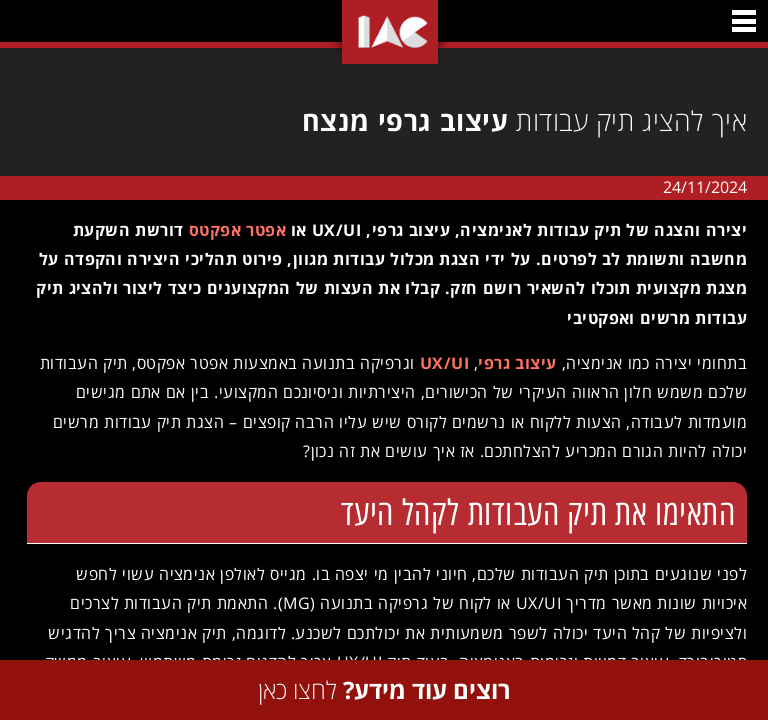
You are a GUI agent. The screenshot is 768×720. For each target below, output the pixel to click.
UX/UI (437, 363)
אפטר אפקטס (230, 230)
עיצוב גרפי (510, 363)
